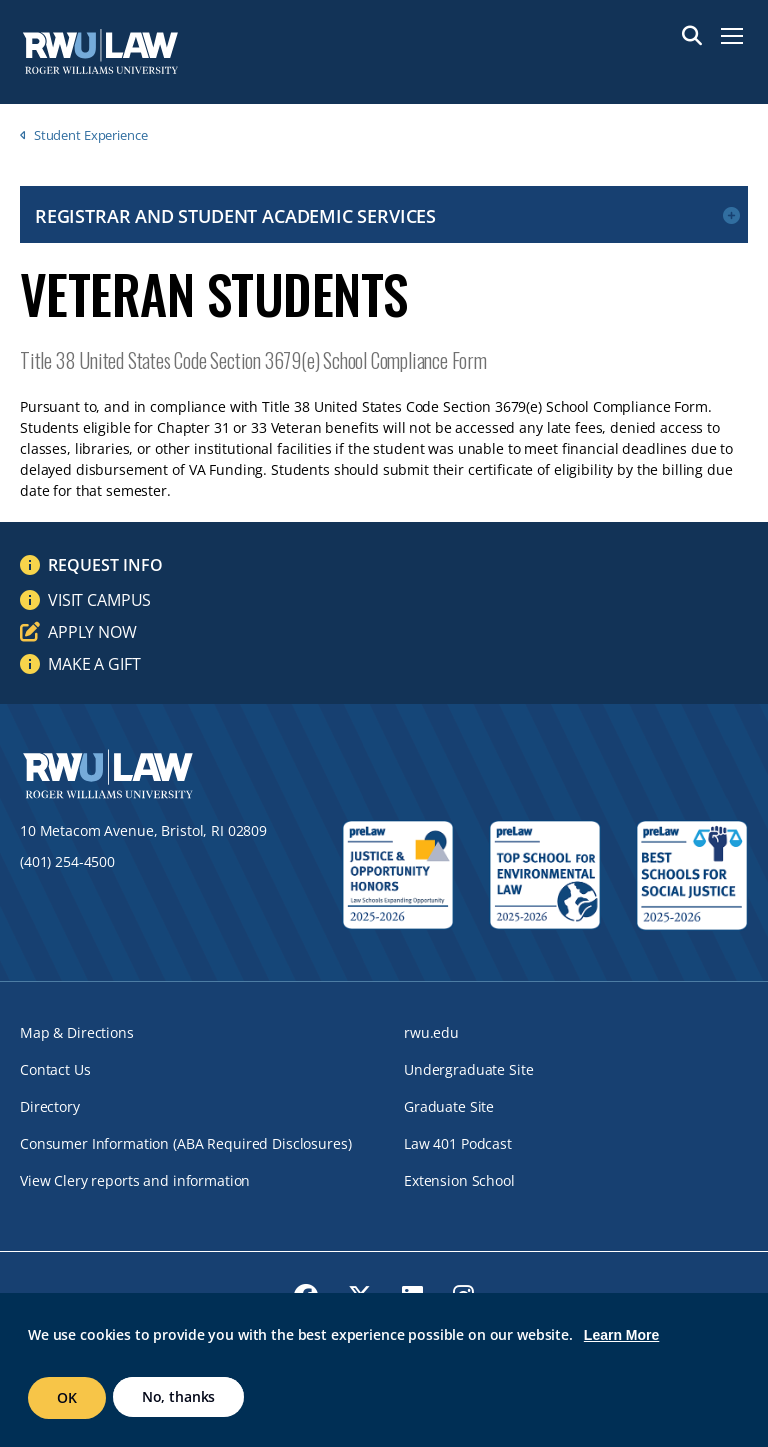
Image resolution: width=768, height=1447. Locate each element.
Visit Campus (99, 600)
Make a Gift (94, 664)
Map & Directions (77, 1032)
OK (67, 1397)
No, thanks (179, 1396)
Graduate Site (449, 1106)
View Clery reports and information (135, 1180)
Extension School (459, 1180)
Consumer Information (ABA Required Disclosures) (185, 1143)
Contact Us (55, 1069)
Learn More (621, 1335)
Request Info (105, 565)
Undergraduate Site (468, 1069)
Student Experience (91, 135)
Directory (50, 1106)
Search (692, 36)
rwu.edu (431, 1032)
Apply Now (92, 632)
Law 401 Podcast (458, 1143)
